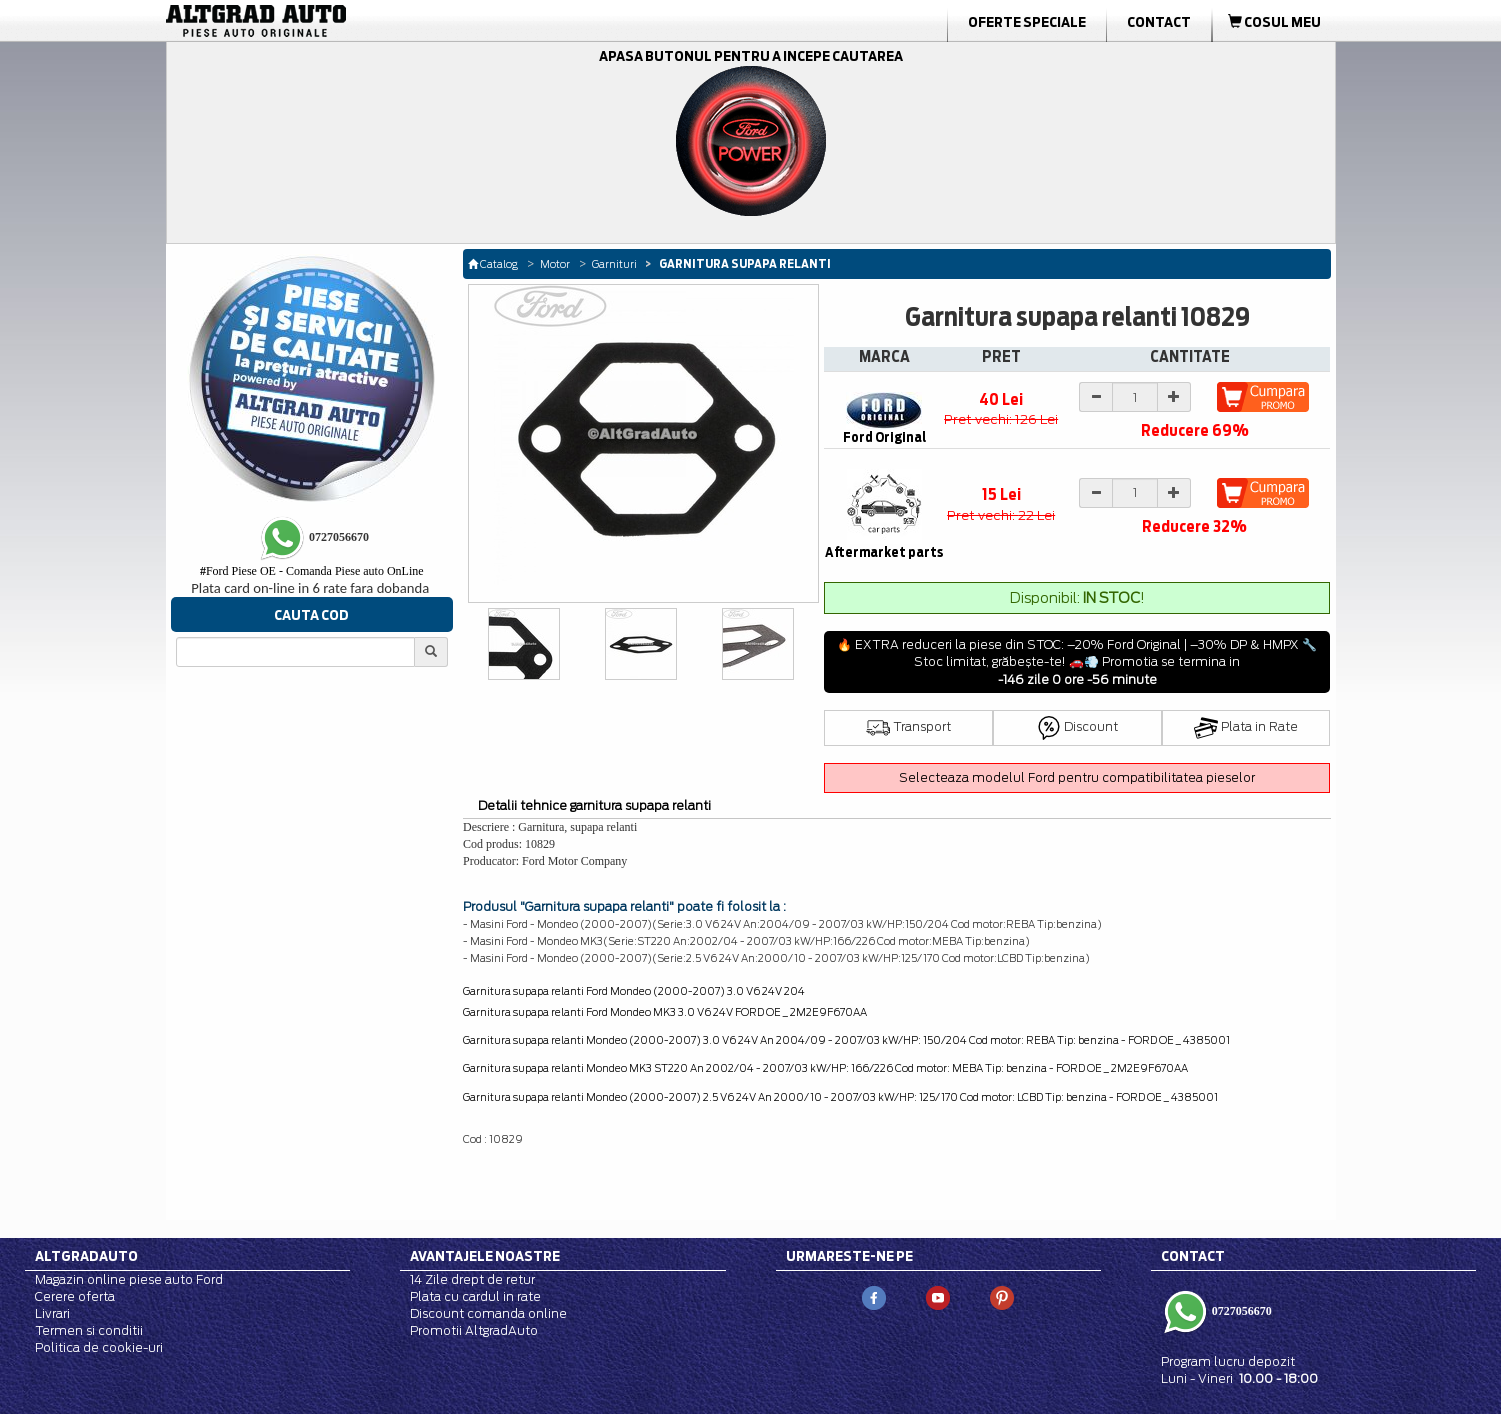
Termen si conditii (89, 1330)
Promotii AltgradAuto (474, 1330)
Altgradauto (86, 1256)
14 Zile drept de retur (472, 1279)
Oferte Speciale (1027, 22)
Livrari (52, 1313)
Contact (1159, 22)
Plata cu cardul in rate (475, 1296)
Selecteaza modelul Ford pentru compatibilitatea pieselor (1077, 777)
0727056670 (1240, 1310)
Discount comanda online (488, 1313)
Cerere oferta (75, 1296)
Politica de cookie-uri (99, 1347)
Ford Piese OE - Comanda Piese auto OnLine (312, 571)
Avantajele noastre (485, 1256)
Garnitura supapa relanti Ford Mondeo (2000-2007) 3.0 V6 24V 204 (634, 991)
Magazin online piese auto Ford (129, 1279)
